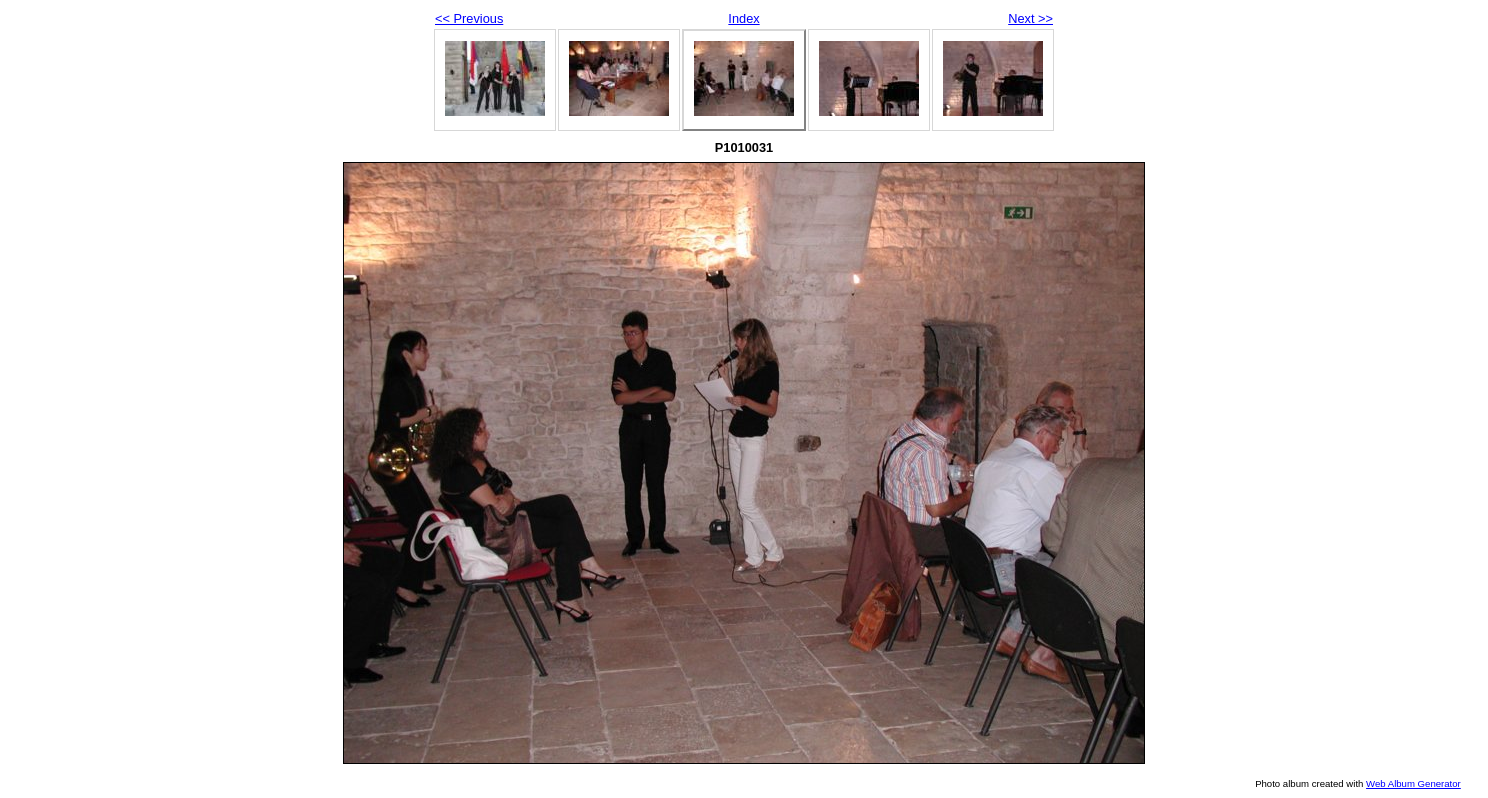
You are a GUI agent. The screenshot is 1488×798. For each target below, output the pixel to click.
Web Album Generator (1413, 783)
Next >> (1030, 18)
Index (743, 18)
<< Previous (469, 18)
